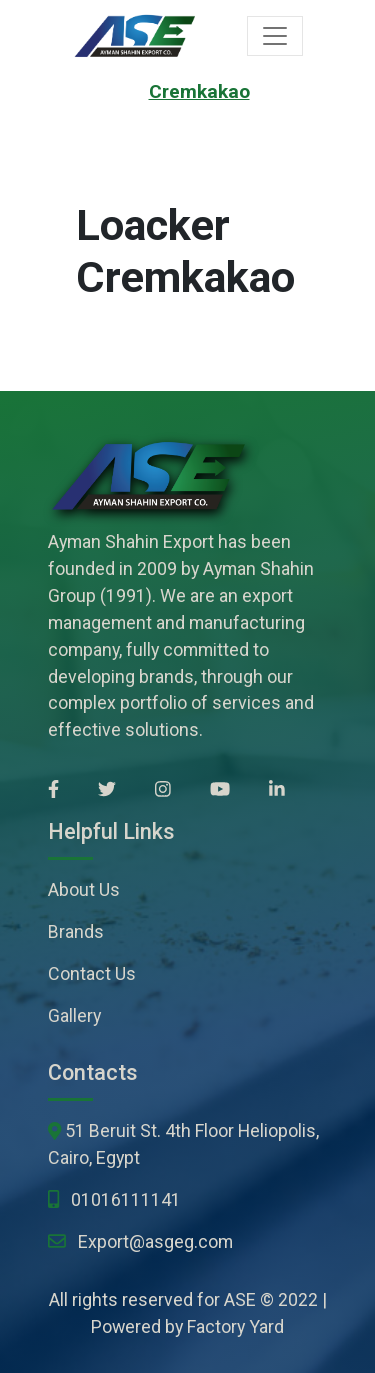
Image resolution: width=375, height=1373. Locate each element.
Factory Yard (235, 1326)
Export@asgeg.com (155, 1241)
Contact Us (92, 973)
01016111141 (126, 1199)
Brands (76, 931)
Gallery (74, 1015)
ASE (240, 1299)
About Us (84, 889)
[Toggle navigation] (275, 36)
